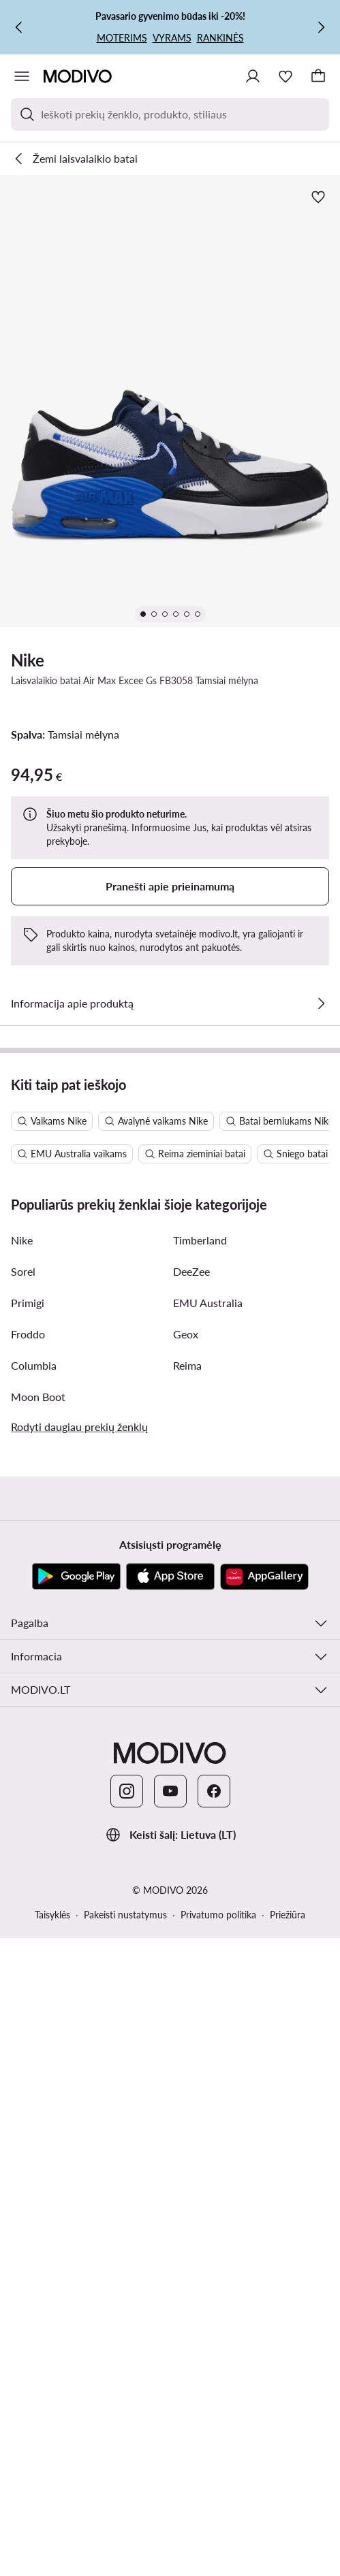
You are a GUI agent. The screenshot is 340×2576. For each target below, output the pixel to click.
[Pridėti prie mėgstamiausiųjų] (318, 196)
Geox (185, 1333)
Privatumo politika (218, 1914)
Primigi (27, 1302)
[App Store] (170, 1576)
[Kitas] (321, 27)
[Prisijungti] (252, 76)
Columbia (34, 1365)
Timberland (200, 1240)
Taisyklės (52, 1914)
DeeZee (191, 1271)
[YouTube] (170, 1791)
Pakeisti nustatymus (125, 1914)
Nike (27, 660)
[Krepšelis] (318, 76)
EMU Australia (208, 1302)
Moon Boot (38, 1396)
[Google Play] (76, 1576)
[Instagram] (126, 1791)
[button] (170, 401)
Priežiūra (287, 1914)
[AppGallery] (264, 1576)
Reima (187, 1365)
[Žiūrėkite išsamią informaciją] (321, 1003)
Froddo (28, 1333)
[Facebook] (214, 1791)
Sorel (23, 1271)
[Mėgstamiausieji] (285, 76)
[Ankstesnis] (19, 27)
